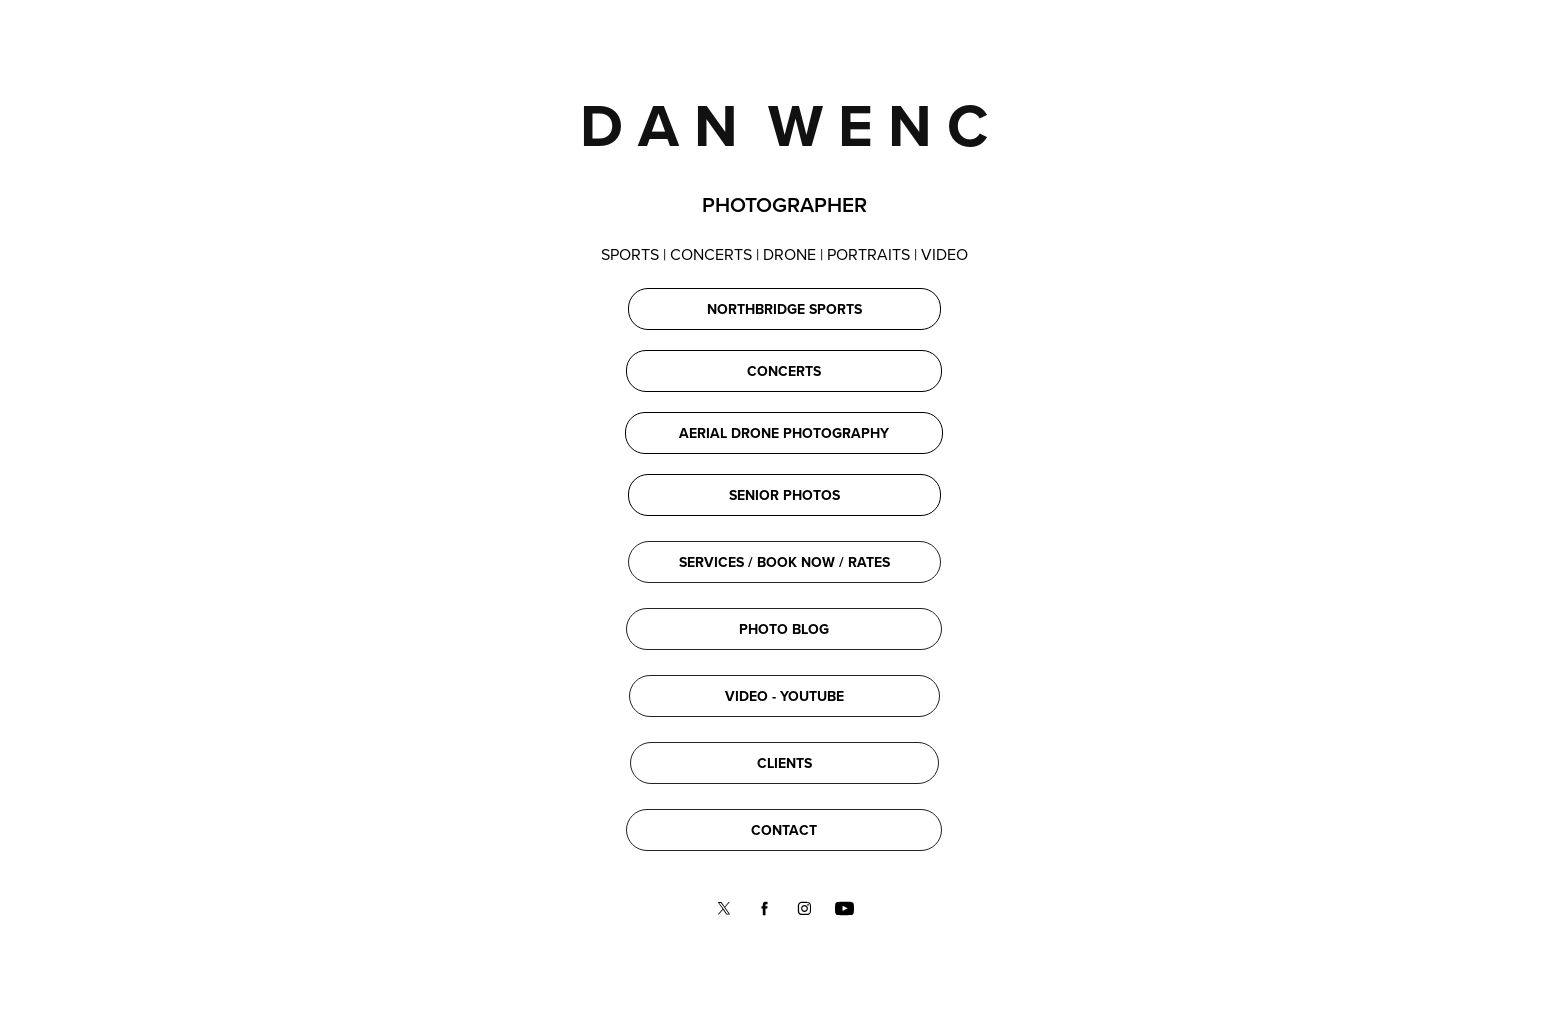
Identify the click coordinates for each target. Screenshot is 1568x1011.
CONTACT (784, 830)
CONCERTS (784, 371)
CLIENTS (784, 763)
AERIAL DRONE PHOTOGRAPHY (784, 433)
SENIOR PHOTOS (784, 495)
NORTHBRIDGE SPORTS (784, 309)
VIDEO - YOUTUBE (784, 696)
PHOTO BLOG (784, 629)
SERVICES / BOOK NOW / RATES (784, 562)
